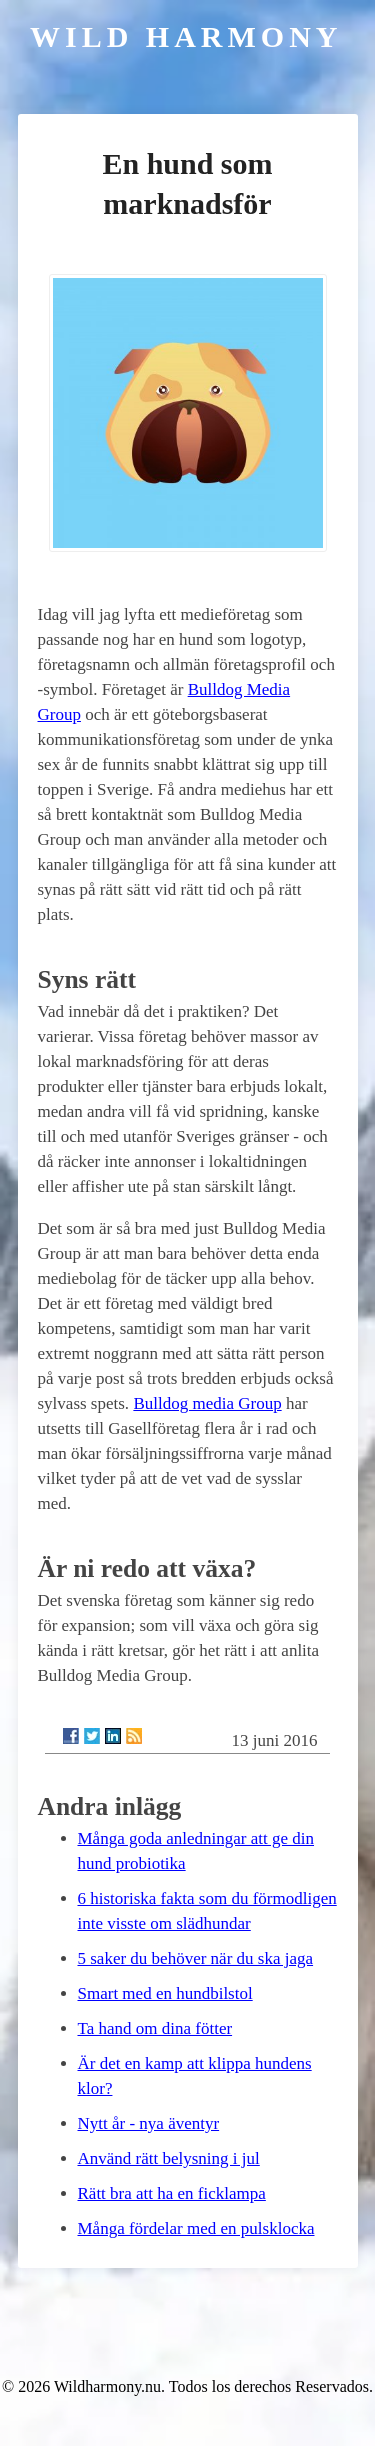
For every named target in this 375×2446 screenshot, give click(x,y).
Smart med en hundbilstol (165, 1993)
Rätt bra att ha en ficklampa (172, 2193)
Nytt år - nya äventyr (149, 2123)
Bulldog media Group (207, 1403)
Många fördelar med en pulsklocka (196, 2228)
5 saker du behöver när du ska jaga (196, 1958)
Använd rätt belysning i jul (169, 2158)
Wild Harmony (186, 36)
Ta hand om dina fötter (155, 2028)
